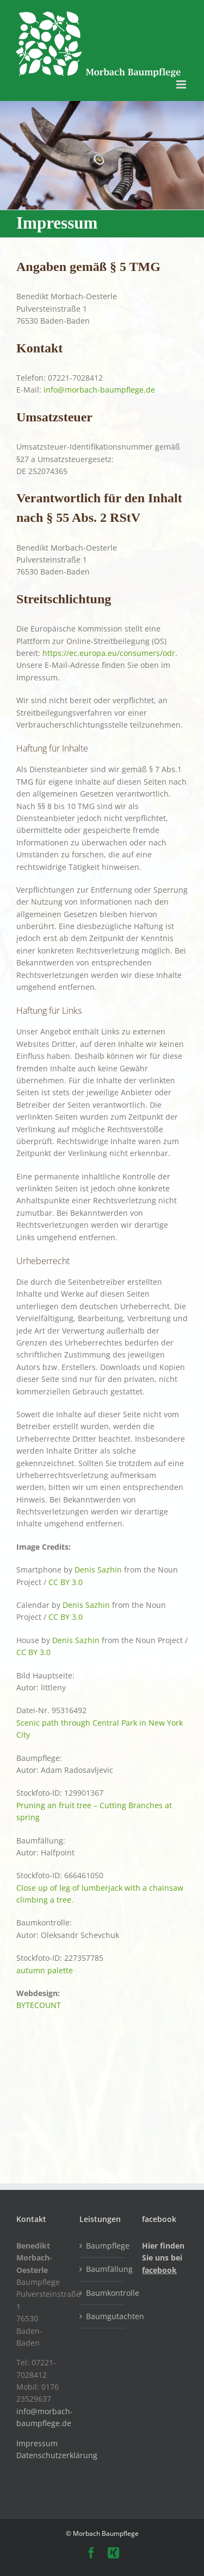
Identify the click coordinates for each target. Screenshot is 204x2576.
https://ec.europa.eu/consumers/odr (108, 653)
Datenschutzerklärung (56, 2455)
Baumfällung (103, 2269)
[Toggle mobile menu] (182, 84)
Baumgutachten (103, 2316)
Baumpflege (103, 2245)
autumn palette (44, 1970)
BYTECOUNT (38, 2005)
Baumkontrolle (103, 2293)
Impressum (37, 2443)
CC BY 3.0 (65, 1582)
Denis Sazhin (98, 1569)
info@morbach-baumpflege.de (99, 389)
